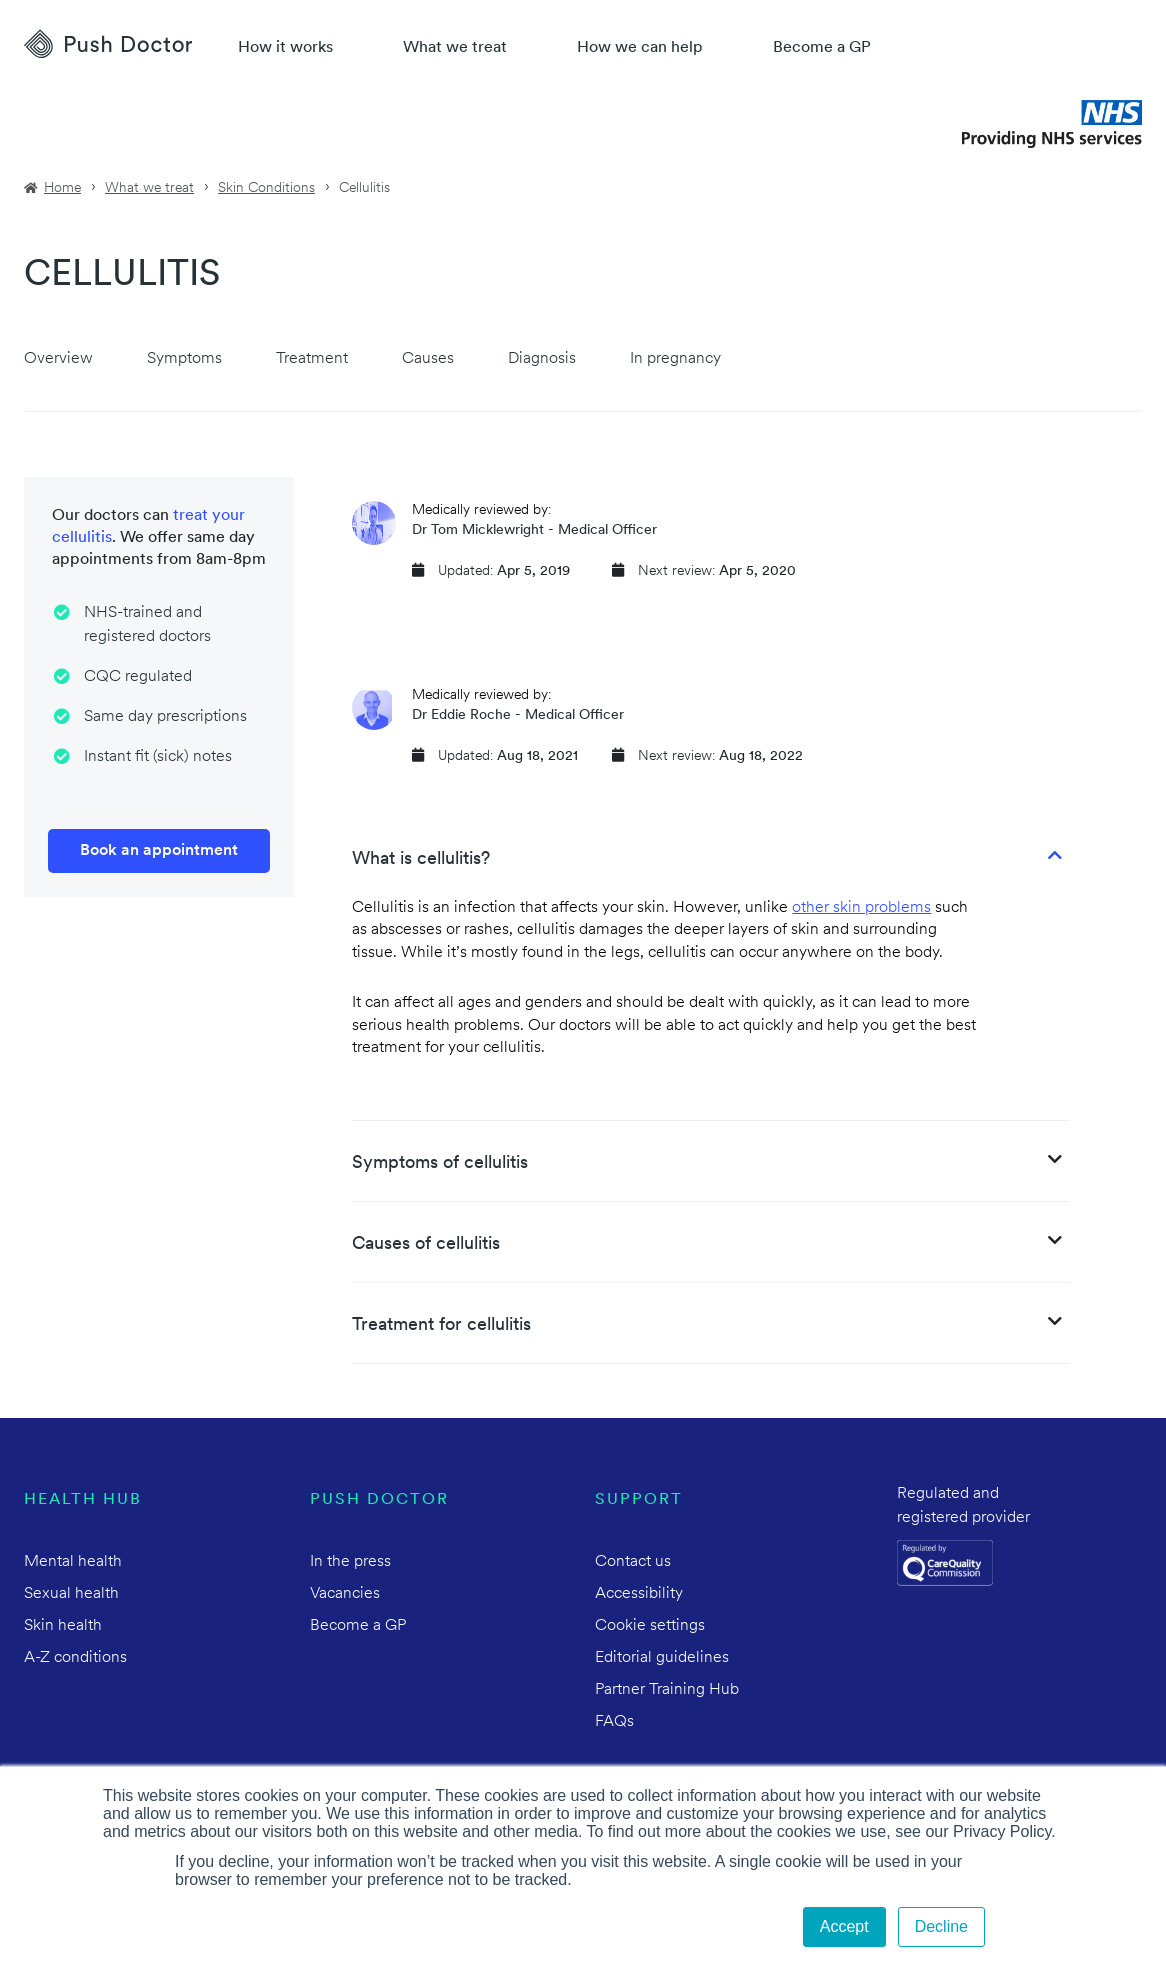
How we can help (640, 48)
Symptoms (184, 359)
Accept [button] (844, 1926)
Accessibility (639, 1594)
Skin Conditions (266, 188)
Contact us (633, 1562)
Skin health (63, 1626)
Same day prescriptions (165, 717)
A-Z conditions (75, 1658)
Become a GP (822, 48)
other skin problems (861, 908)
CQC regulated (138, 677)
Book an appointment (159, 851)
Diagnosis (542, 359)
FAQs (614, 1722)
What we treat (455, 48)
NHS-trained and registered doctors (147, 625)
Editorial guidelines (662, 1658)
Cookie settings (650, 1626)
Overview (58, 359)
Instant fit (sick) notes (158, 757)
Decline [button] (941, 1926)
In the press (350, 1562)
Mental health (73, 1562)
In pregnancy (675, 359)
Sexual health (71, 1594)
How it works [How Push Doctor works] (285, 48)
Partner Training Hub (667, 1690)
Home (62, 188)
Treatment (312, 359)
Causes (428, 359)
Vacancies (345, 1594)
